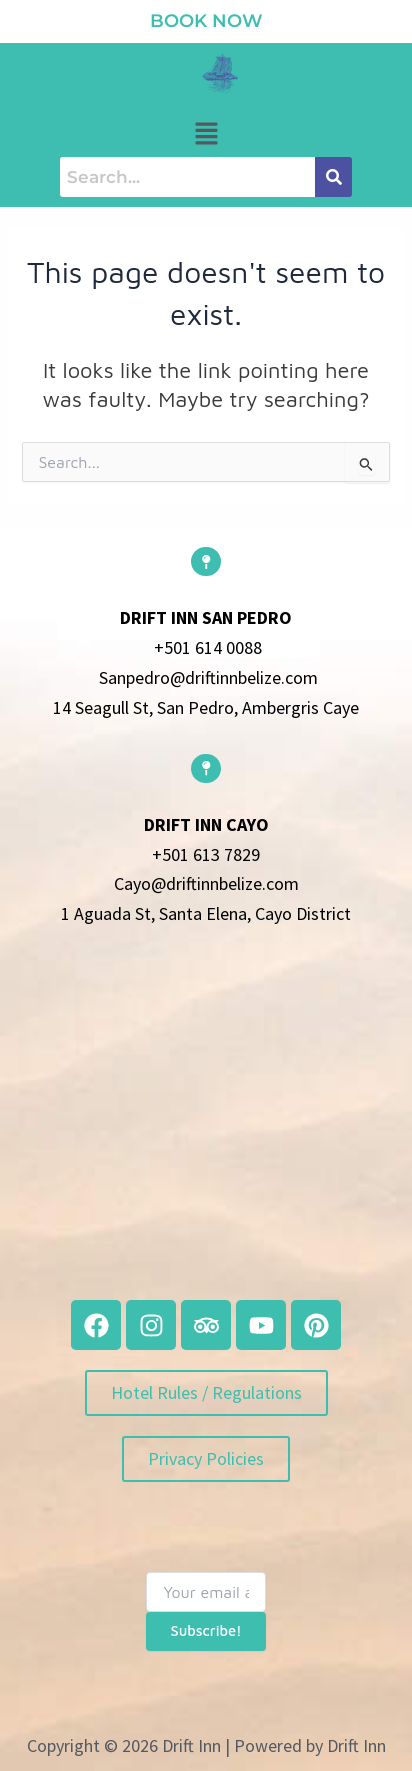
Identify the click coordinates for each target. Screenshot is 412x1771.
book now (206, 21)
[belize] (206, 1130)
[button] (206, 134)
